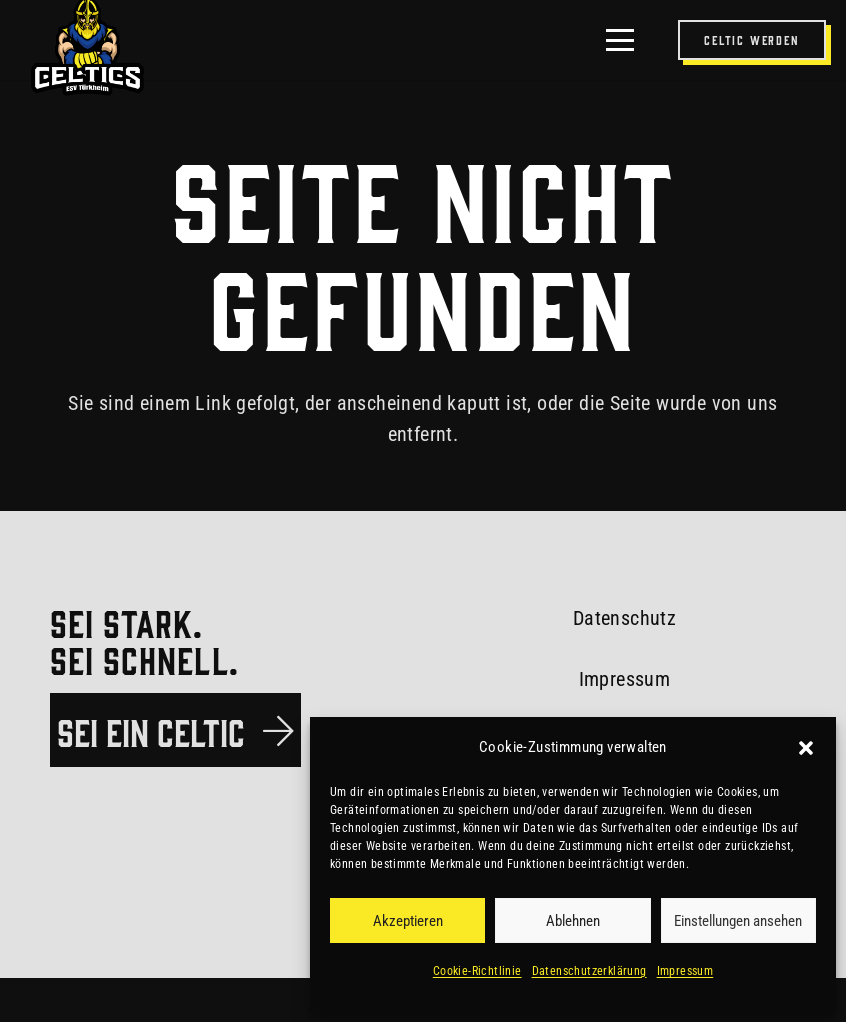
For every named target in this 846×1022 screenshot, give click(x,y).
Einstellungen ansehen (738, 921)
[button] (806, 748)
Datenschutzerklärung (589, 971)
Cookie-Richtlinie (477, 971)
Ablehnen (573, 921)
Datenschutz (624, 618)
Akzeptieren (408, 921)
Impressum (685, 971)
